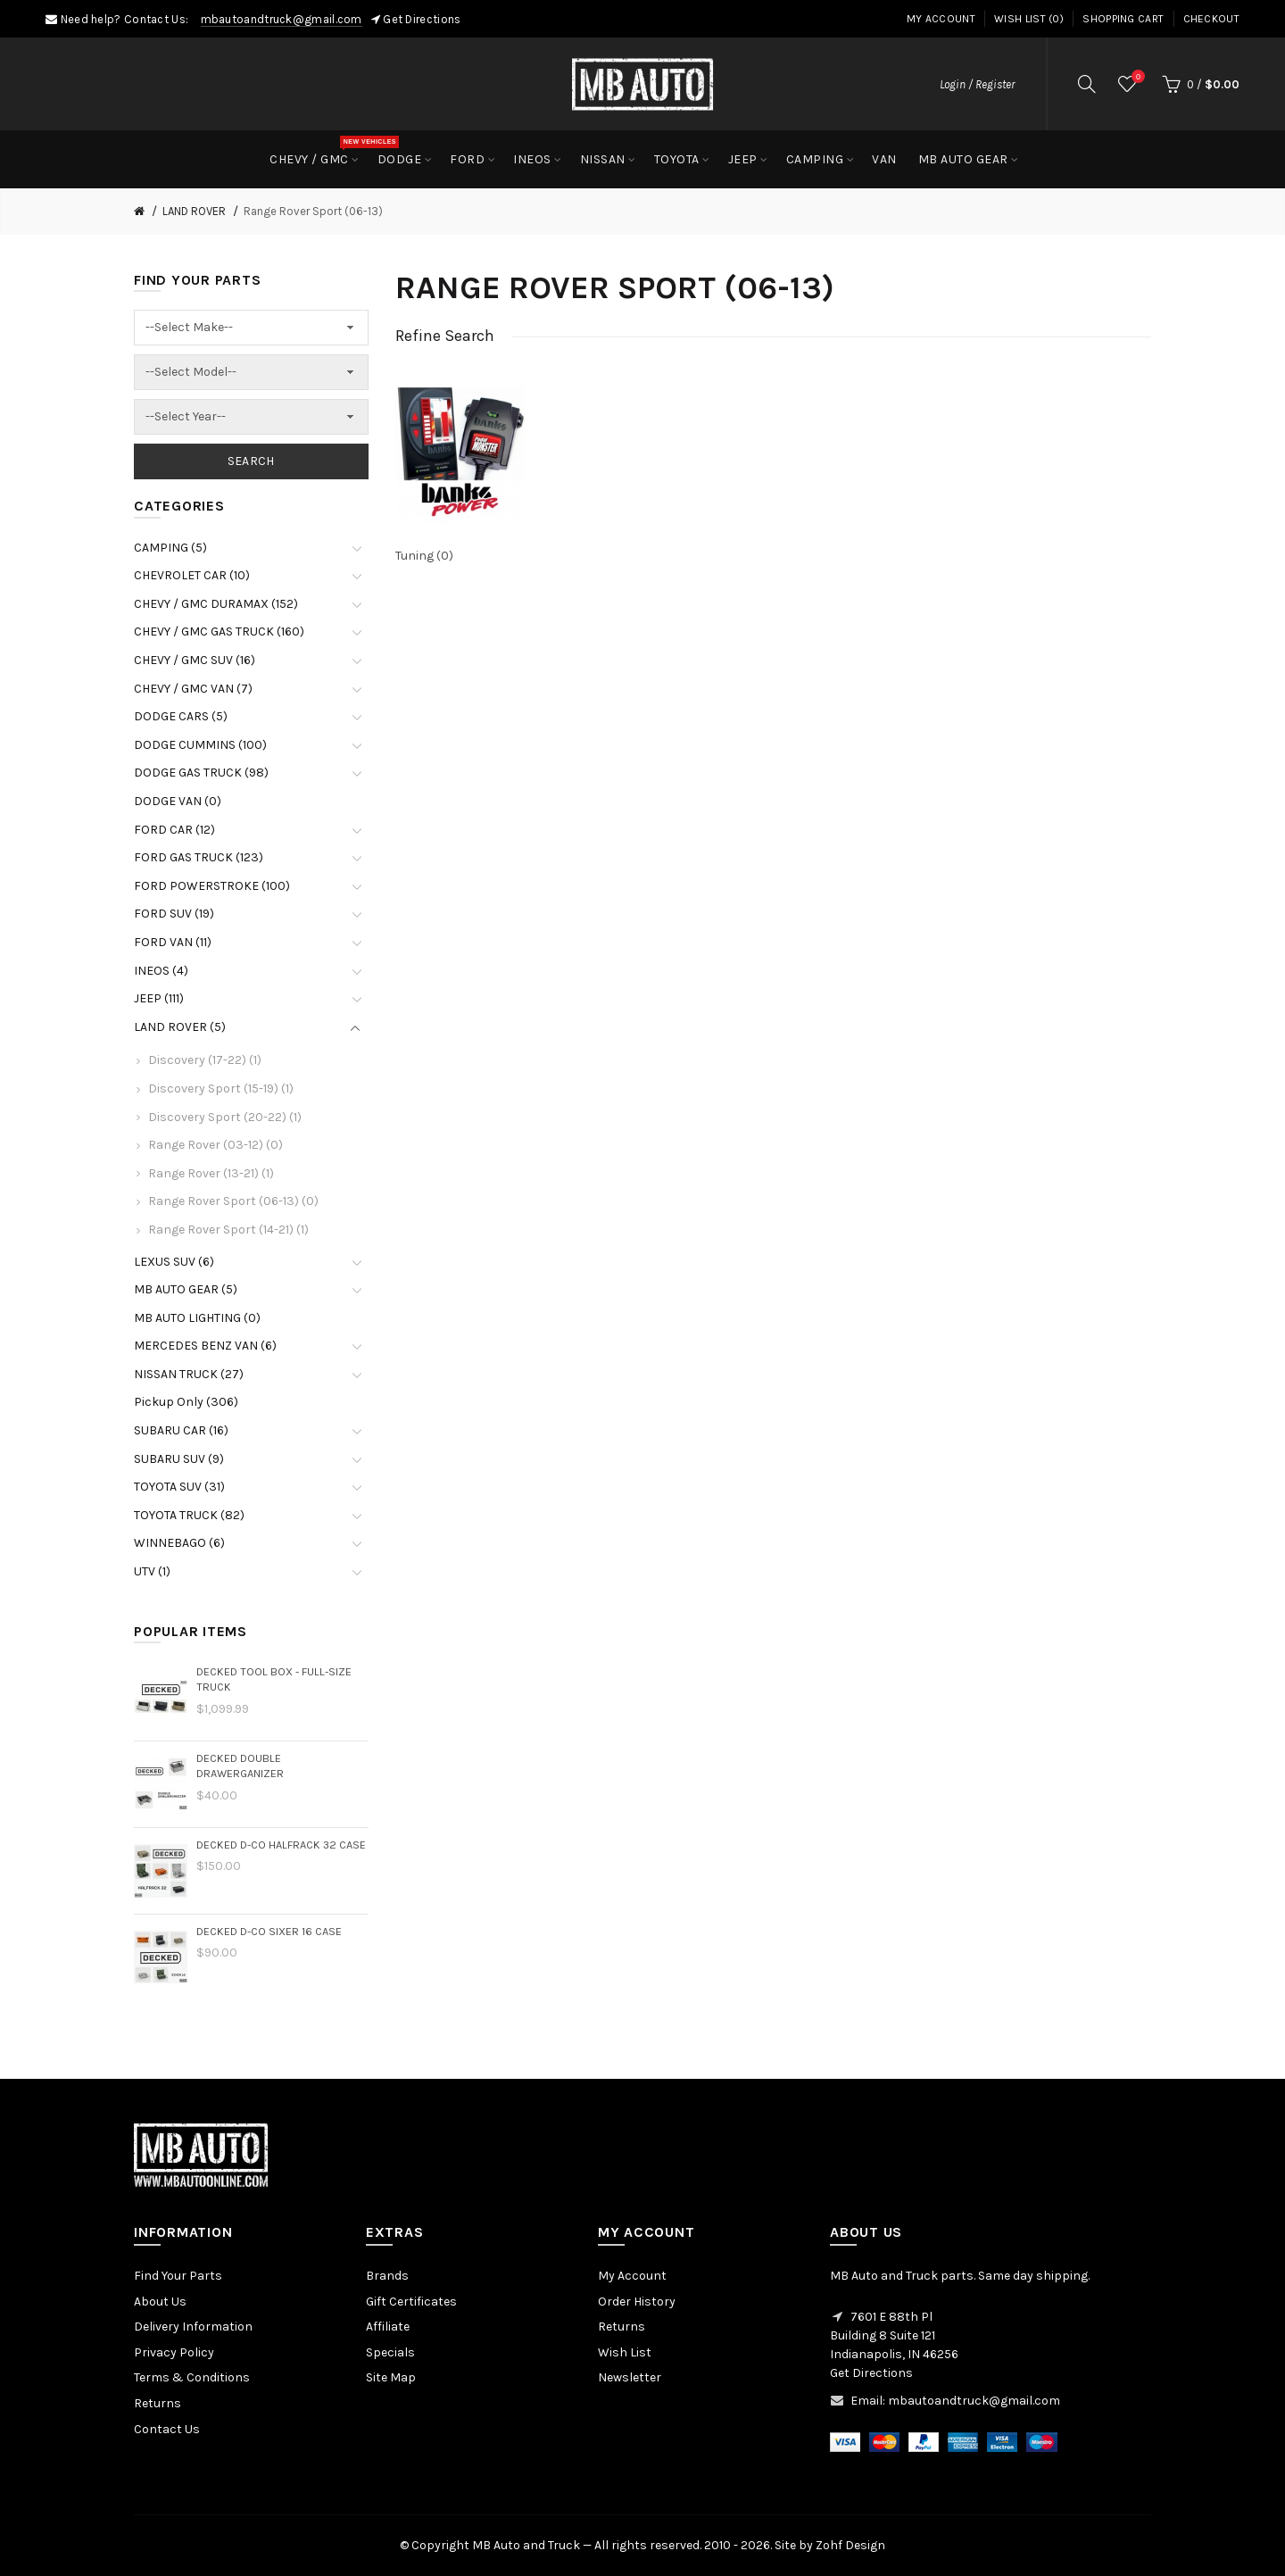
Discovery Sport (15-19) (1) (221, 1088)
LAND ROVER (194, 211)
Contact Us (167, 2429)
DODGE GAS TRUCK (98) (201, 772)
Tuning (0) (424, 555)
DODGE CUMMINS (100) (200, 744)
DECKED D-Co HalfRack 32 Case (281, 1844)
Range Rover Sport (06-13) (313, 211)
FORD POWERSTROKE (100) (212, 885)
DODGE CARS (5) (181, 716)
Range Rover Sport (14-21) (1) (228, 1229)
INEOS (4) (161, 970)
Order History (637, 2301)
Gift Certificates (411, 2301)
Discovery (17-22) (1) (204, 1060)
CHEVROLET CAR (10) (192, 575)
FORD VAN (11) (172, 942)
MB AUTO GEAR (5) (185, 1289)
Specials (390, 2352)
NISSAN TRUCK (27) (189, 1374)
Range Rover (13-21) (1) (211, 1173)
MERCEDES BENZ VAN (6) (205, 1345)
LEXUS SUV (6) (174, 1261)
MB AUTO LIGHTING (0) (197, 1317)
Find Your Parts (178, 2275)
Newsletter (629, 2377)
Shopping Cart (1123, 18)
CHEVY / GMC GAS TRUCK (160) (219, 631)
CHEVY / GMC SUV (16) (194, 660)
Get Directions (421, 19)
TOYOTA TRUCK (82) (189, 1515)
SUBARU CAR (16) (181, 1430)
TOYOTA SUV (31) (179, 1486)
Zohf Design (850, 2545)
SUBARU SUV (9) (179, 1459)
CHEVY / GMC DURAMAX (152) (216, 603)
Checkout (1211, 18)
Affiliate (388, 2326)
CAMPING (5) (170, 547)
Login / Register (977, 84)
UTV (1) (152, 1571)
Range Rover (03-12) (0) (215, 1144)
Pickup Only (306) (186, 1401)
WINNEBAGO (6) (179, 1542)
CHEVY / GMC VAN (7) (193, 688)
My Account (941, 18)
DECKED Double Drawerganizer (240, 1766)
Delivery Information (193, 2326)
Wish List (624, 2352)
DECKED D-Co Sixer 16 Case (269, 1931)
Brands (387, 2275)
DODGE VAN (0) (177, 801)
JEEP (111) (159, 998)
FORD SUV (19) (174, 913)
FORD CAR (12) (174, 829)
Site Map (391, 2377)
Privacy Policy (174, 2352)
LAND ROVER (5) (180, 1027)
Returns (157, 2403)
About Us (160, 2301)
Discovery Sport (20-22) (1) (225, 1117)
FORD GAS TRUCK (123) (198, 857)
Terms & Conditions (192, 2377)
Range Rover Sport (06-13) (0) (233, 1201)
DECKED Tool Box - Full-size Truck (274, 1679)
